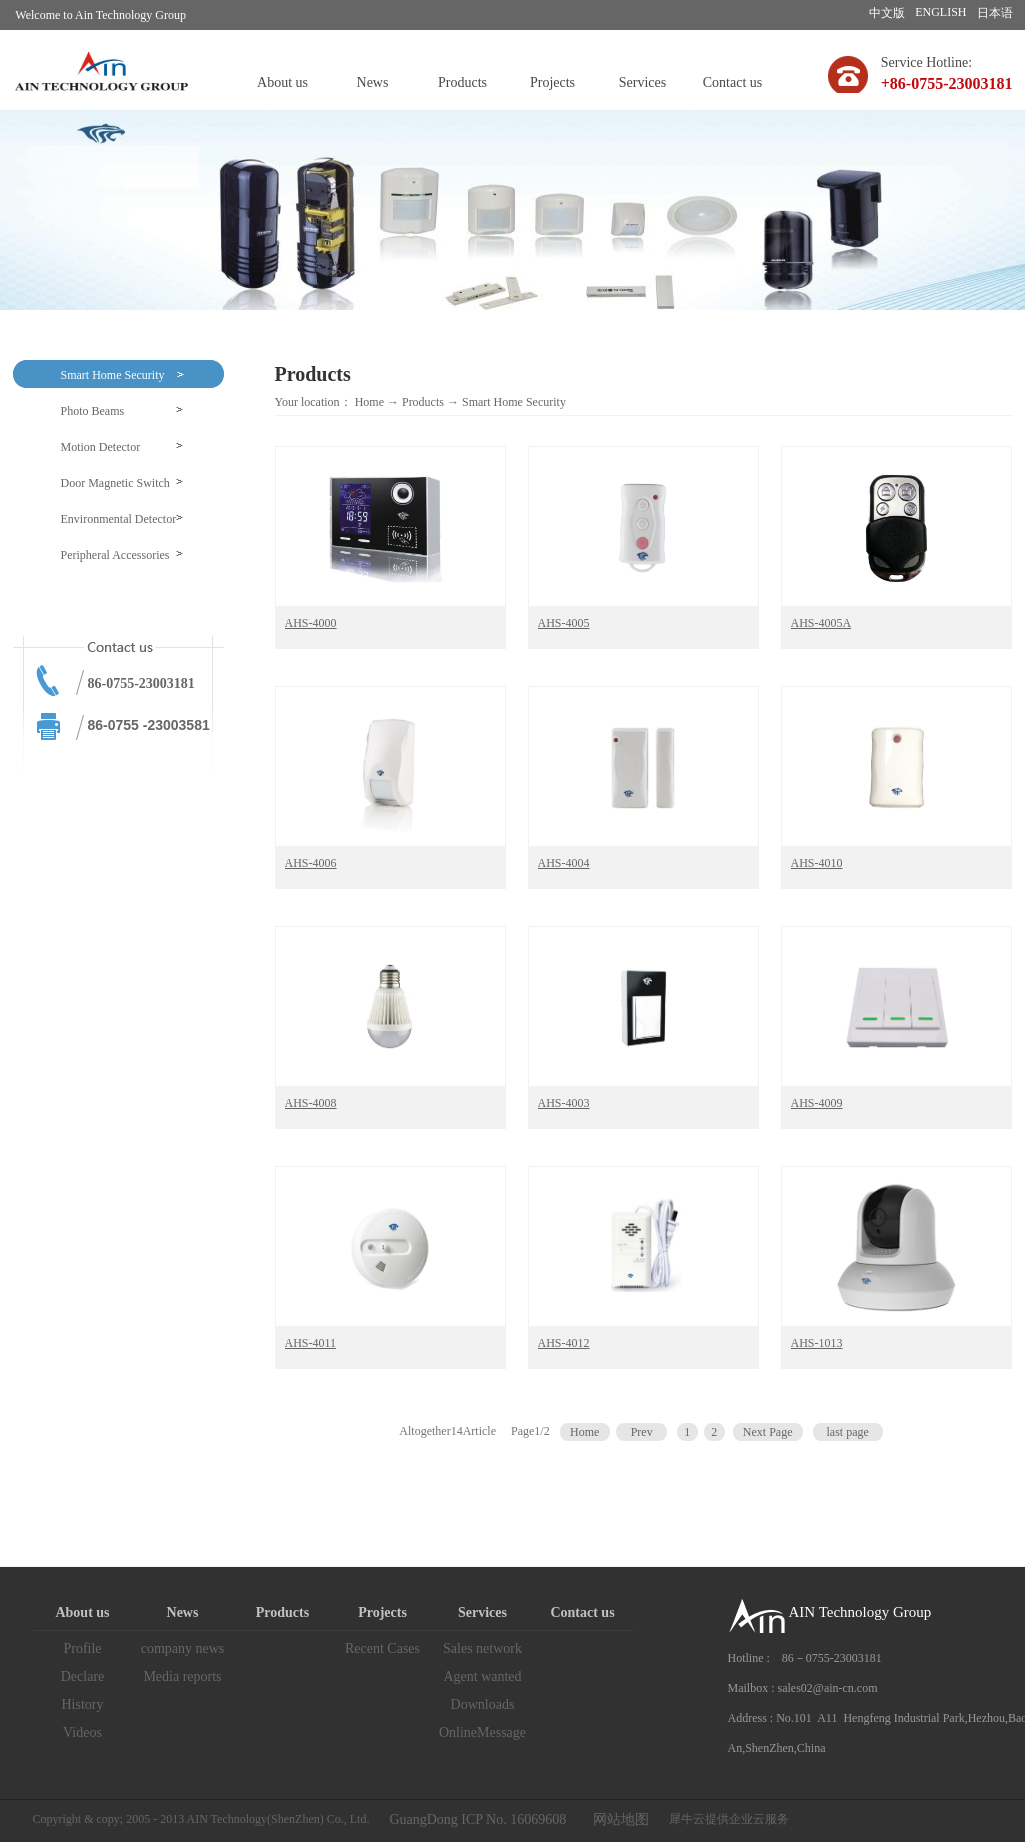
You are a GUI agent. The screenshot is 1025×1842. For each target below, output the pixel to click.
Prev (642, 1432)
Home (369, 402)
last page (847, 1432)
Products (423, 402)
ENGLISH (940, 12)
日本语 (995, 13)
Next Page (768, 1432)
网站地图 (617, 1819)
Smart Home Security (514, 402)
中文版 (887, 13)
